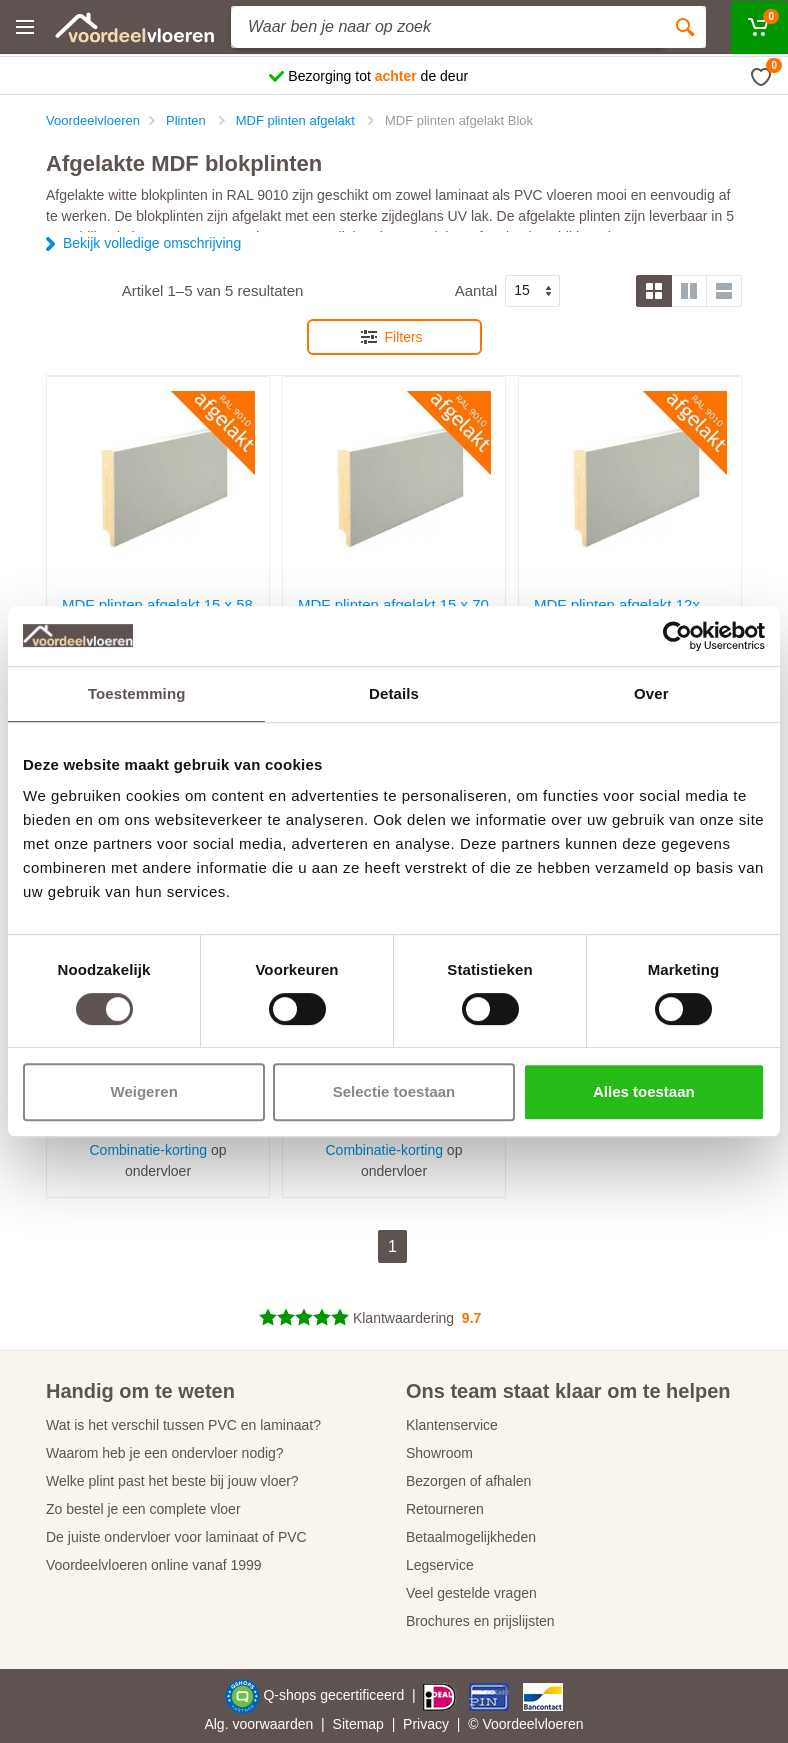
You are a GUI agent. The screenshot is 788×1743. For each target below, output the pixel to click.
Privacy (426, 1724)
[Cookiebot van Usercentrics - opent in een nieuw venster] (677, 636)
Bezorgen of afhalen (468, 1481)
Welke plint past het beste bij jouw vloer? (172, 1481)
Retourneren (445, 1509)
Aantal (476, 290)
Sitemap (358, 1724)
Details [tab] (394, 693)
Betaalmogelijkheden (471, 1537)
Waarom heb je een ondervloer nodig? (165, 1453)
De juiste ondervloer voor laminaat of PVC (176, 1537)
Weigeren (144, 1091)
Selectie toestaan (394, 1091)
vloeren (561, 1724)
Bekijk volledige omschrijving (152, 243)
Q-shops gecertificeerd (335, 1695)
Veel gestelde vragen (471, 1593)
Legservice (440, 1565)
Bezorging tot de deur (378, 76)
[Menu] (25, 27)
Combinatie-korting (149, 1150)
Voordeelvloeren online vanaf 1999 (154, 1565)
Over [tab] (651, 693)
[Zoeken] (685, 27)
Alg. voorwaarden (258, 1724)
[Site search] (447, 27)
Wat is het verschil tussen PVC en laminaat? (183, 1425)
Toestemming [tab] (137, 693)
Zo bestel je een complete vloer (143, 1509)
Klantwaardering (403, 1318)
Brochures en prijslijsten (480, 1621)
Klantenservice (452, 1425)
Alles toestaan (644, 1091)
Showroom (439, 1453)
